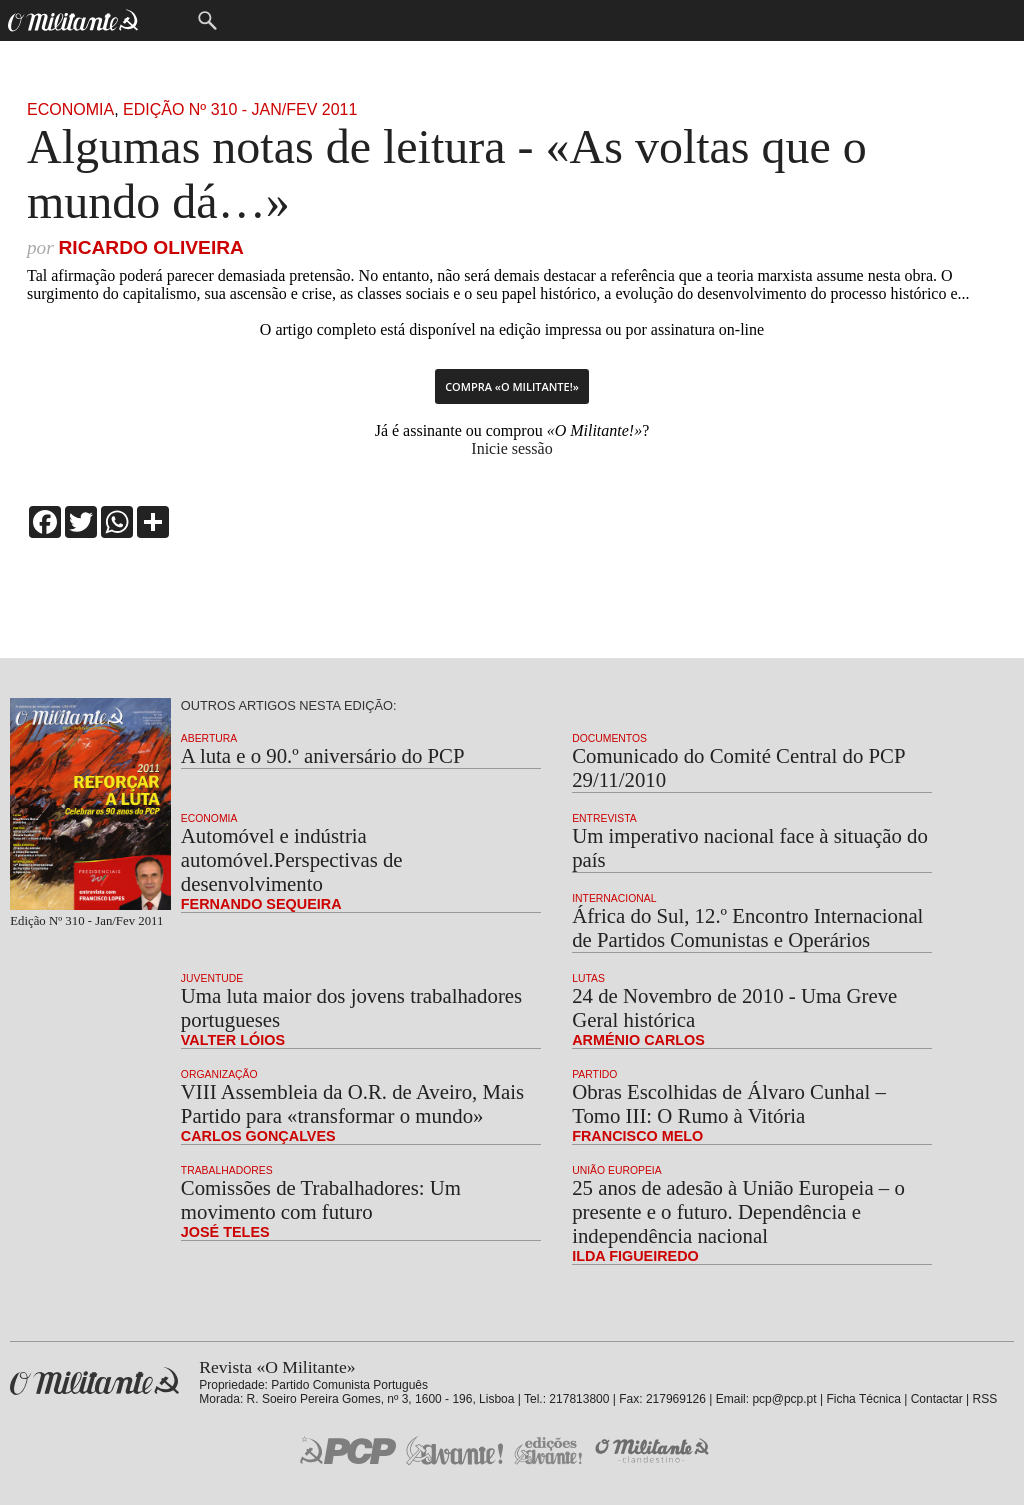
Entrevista (604, 818)
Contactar (937, 1399)
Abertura (209, 738)
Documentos (609, 738)
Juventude (212, 978)
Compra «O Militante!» (512, 386)
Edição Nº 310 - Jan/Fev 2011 (240, 109)
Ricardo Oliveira (151, 247)
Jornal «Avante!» (454, 1450)
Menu (166, 20)
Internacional (614, 898)
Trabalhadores (227, 1170)
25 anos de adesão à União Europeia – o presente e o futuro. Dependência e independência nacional (738, 1211)
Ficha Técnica (863, 1399)
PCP (348, 1450)
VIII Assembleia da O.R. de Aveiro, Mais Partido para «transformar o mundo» (352, 1103)
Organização (219, 1074)
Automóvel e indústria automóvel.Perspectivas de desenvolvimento (292, 859)
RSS (985, 1399)
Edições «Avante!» (548, 1450)
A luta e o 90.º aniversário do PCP (323, 755)
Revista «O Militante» (94, 1381)
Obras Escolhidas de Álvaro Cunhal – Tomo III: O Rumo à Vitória (729, 1103)
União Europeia (617, 1170)
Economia (70, 109)
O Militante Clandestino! (654, 1450)
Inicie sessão (511, 448)
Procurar (207, 20)
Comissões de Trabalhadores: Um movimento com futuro (321, 1199)
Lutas (588, 978)
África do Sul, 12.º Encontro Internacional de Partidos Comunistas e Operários (747, 927)
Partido (594, 1074)
